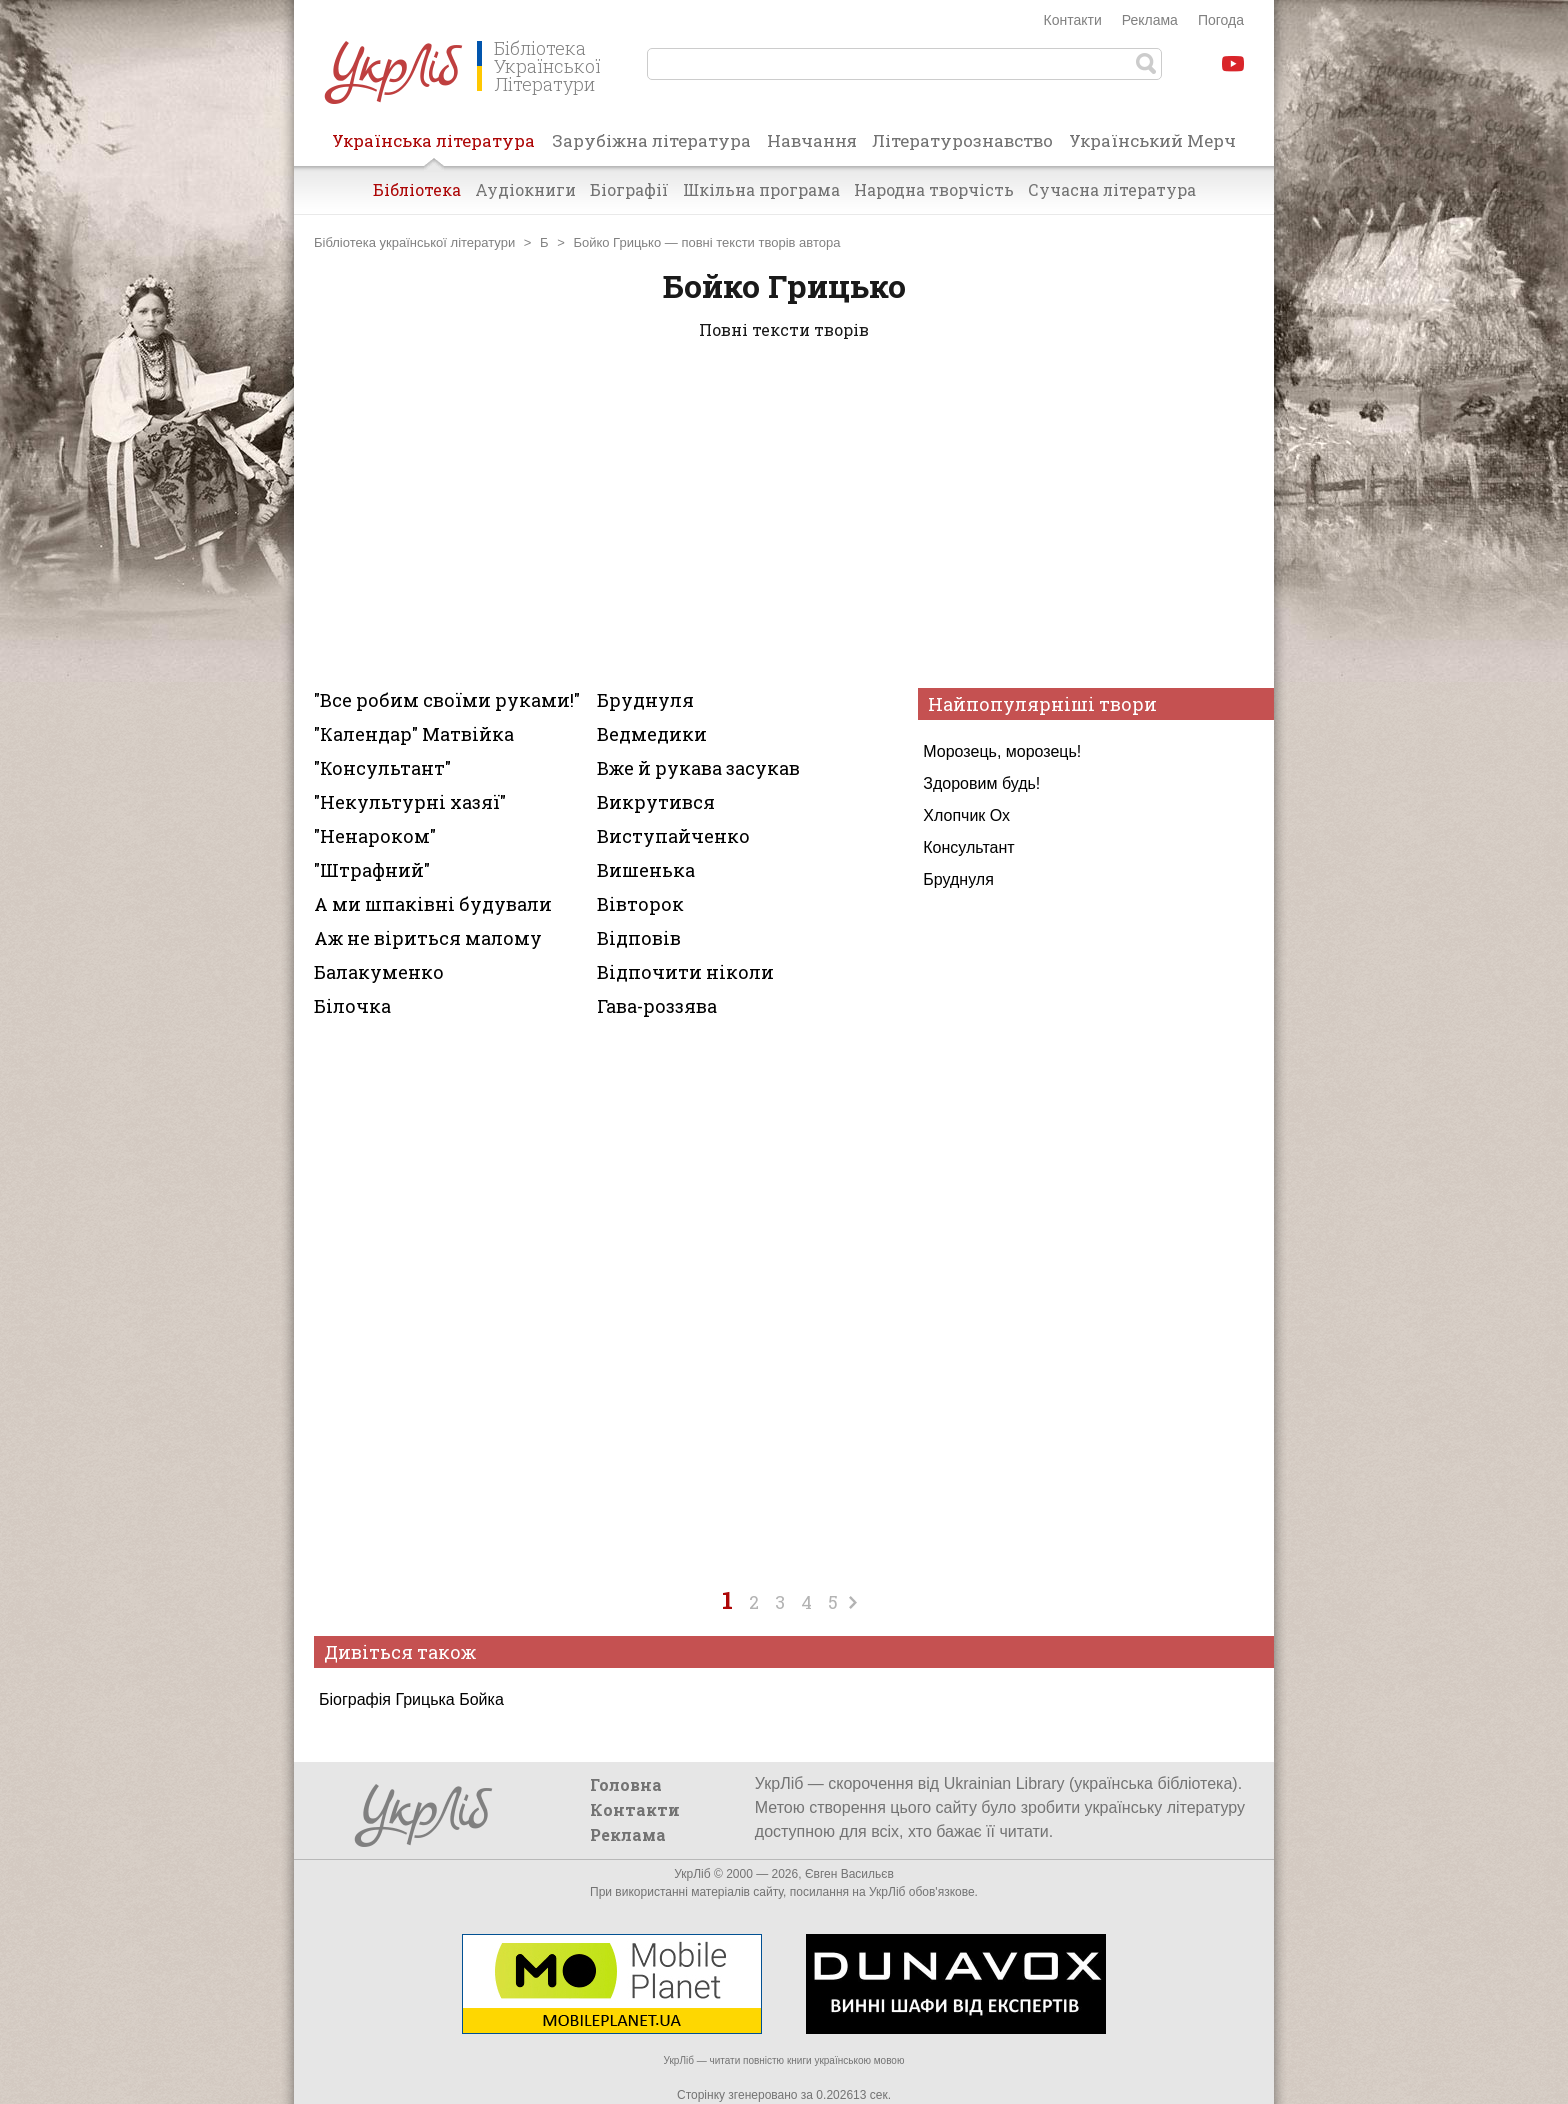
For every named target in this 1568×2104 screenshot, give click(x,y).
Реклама (1150, 20)
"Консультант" (382, 768)
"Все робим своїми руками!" (447, 700)
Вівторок (640, 904)
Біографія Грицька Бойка (411, 1699)
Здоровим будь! (981, 783)
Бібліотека (417, 189)
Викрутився (656, 802)
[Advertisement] (784, 518)
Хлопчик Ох (966, 815)
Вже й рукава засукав (698, 768)
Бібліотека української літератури (414, 242)
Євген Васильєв (849, 1874)
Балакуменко (379, 972)
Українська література (433, 147)
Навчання (812, 140)
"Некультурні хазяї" (410, 802)
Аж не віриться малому (428, 938)
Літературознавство (962, 140)
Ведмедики (652, 734)
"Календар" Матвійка (414, 734)
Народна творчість (934, 189)
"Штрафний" (372, 870)
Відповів (639, 938)
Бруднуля (958, 879)
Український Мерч (1152, 140)
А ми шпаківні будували (433, 904)
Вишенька (646, 870)
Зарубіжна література (651, 140)
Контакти (1073, 20)
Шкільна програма (761, 189)
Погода (1221, 20)
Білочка (352, 1006)
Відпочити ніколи (685, 972)
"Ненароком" (375, 836)
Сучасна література (1112, 189)
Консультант (968, 847)
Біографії (629, 189)
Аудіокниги (525, 189)
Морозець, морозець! (1002, 751)
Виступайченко (673, 836)
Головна (626, 1784)
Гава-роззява (657, 1006)
